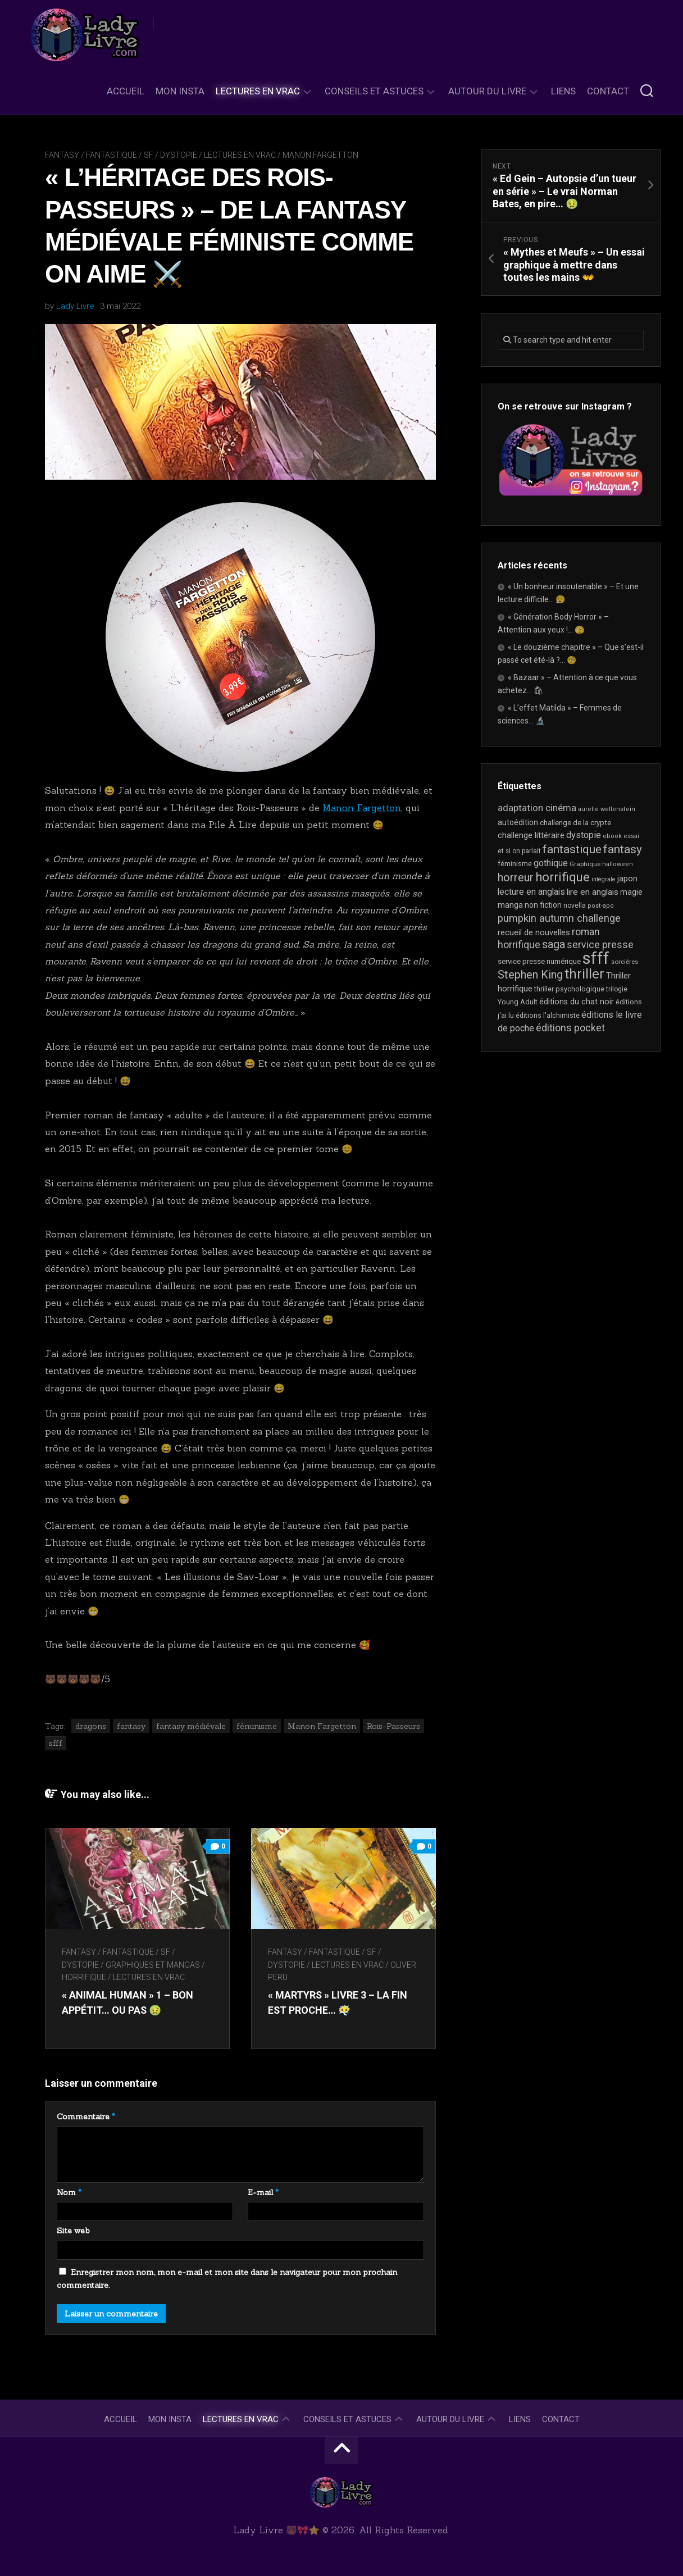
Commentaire (86, 2116)
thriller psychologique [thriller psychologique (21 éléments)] (569, 989)
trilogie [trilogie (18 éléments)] (616, 989)
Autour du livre (487, 91)
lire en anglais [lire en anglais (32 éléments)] (592, 892)
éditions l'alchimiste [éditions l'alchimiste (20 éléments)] (548, 1015)
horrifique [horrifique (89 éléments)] (562, 877)
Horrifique (84, 1977)
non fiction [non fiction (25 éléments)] (543, 904)
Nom (69, 2192)
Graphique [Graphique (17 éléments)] (585, 864)
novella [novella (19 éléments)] (574, 905)
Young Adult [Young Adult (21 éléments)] (518, 1002)
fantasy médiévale (191, 1726)
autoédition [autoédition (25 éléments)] (518, 822)
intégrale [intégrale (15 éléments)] (603, 879)
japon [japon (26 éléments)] (627, 878)
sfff (55, 1743)
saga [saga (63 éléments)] (553, 944)
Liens (563, 91)
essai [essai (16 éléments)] (631, 836)
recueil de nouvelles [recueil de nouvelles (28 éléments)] (534, 932)
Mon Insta (180, 91)
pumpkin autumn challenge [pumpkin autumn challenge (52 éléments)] (559, 918)
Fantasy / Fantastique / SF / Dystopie (121, 155)
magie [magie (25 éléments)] (631, 892)
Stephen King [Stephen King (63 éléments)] (530, 974)
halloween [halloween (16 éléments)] (617, 864)
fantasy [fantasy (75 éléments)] (622, 849)
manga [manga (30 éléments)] (510, 905)
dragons (90, 1726)
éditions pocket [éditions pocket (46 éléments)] (570, 1028)
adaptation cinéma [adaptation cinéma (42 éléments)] (537, 807)
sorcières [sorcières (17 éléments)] (624, 962)
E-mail (263, 2192)
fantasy (131, 1726)
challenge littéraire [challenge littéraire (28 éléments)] (531, 835)
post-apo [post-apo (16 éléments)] (601, 905)
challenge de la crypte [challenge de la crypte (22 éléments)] (575, 822)
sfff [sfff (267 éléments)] (595, 958)
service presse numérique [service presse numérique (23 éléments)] (539, 961)
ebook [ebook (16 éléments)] (612, 836)
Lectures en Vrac (258, 91)
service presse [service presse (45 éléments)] (600, 944)
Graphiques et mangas (153, 1964)
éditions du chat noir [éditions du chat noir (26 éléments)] (576, 1001)
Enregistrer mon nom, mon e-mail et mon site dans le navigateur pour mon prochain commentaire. (227, 2279)
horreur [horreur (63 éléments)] (516, 877)
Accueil (125, 91)
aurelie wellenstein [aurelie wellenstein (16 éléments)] (606, 809)
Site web (73, 2230)
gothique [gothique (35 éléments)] (551, 863)
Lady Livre (75, 306)
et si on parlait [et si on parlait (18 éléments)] (519, 851)
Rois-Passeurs (393, 1726)
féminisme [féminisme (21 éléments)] (515, 863)
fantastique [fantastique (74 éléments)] (572, 849)
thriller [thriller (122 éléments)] (584, 974)
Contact (608, 91)
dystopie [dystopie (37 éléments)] (583, 835)
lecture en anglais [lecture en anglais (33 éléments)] (531, 891)
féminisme (256, 1726)
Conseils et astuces (374, 91)
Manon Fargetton (320, 155)
